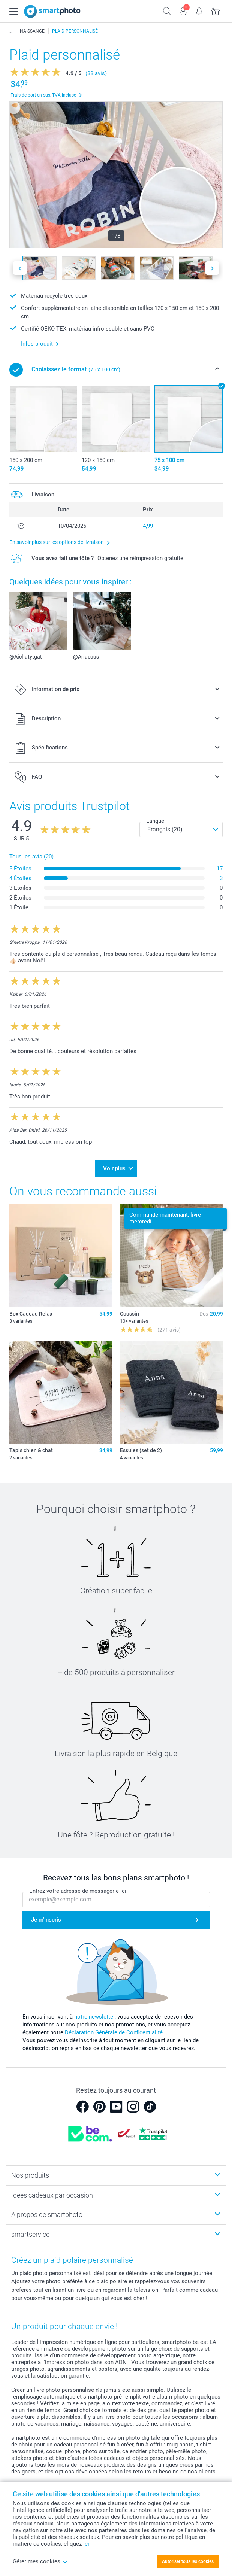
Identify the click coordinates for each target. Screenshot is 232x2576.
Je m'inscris (46, 1919)
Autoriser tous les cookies (188, 2561)
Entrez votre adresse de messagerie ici (77, 1891)
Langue (155, 821)
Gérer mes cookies (40, 2561)
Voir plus (114, 1168)
